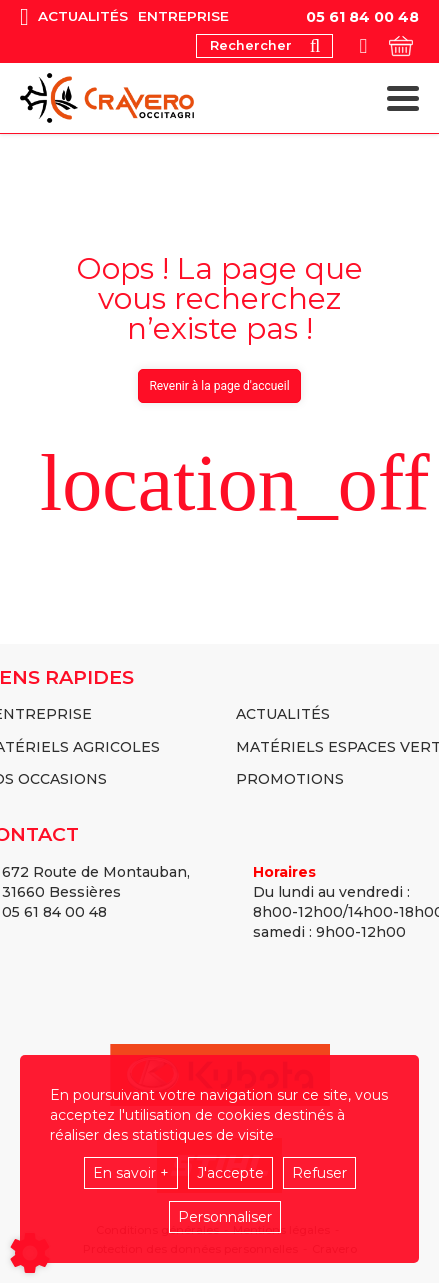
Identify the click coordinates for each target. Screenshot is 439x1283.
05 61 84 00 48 (362, 17)
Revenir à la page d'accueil (219, 386)
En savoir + (131, 1173)
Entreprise (183, 16)
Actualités (83, 16)
